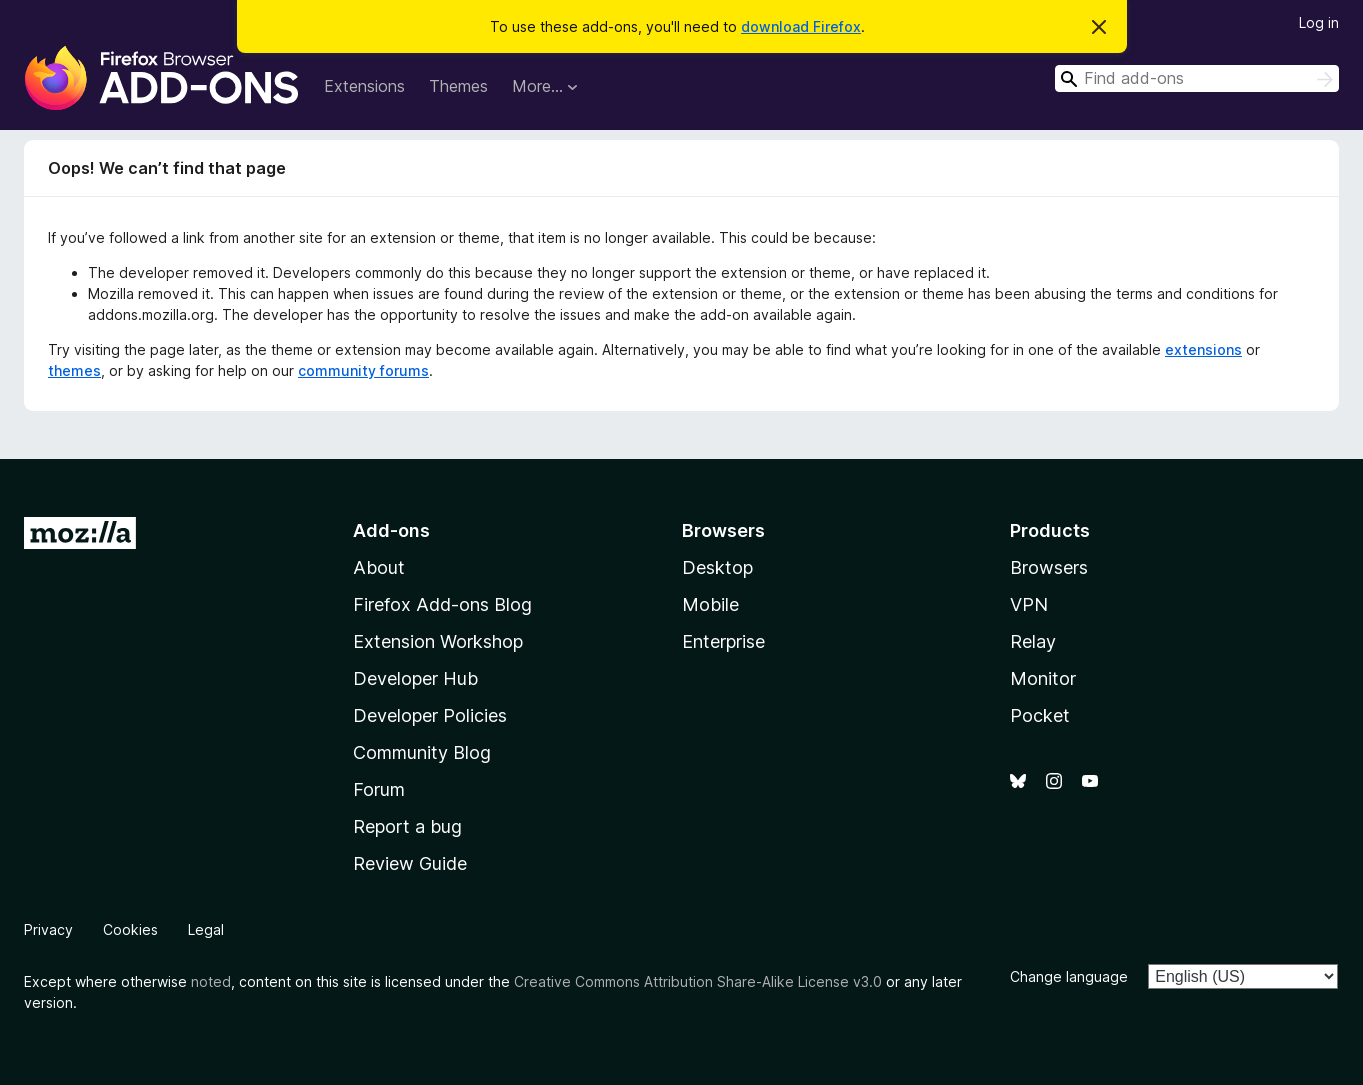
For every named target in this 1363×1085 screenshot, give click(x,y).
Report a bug (407, 826)
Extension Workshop (438, 641)
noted (211, 981)
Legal (206, 929)
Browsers (1049, 567)
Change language (1069, 976)
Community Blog (422, 752)
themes (74, 370)
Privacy (48, 929)
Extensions (364, 86)
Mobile (710, 604)
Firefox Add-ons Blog (442, 604)
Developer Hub (415, 678)
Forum (379, 789)
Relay (1033, 641)
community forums (363, 370)
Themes (458, 86)
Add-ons (391, 530)
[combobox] (1197, 78)
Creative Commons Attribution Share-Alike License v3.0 (698, 981)
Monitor (1043, 678)
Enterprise (723, 641)
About (379, 567)
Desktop (717, 567)
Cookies (130, 929)
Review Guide (410, 863)
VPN (1029, 604)
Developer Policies (430, 715)
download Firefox (801, 26)
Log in (1319, 22)
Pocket (1040, 715)
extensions (1203, 349)
